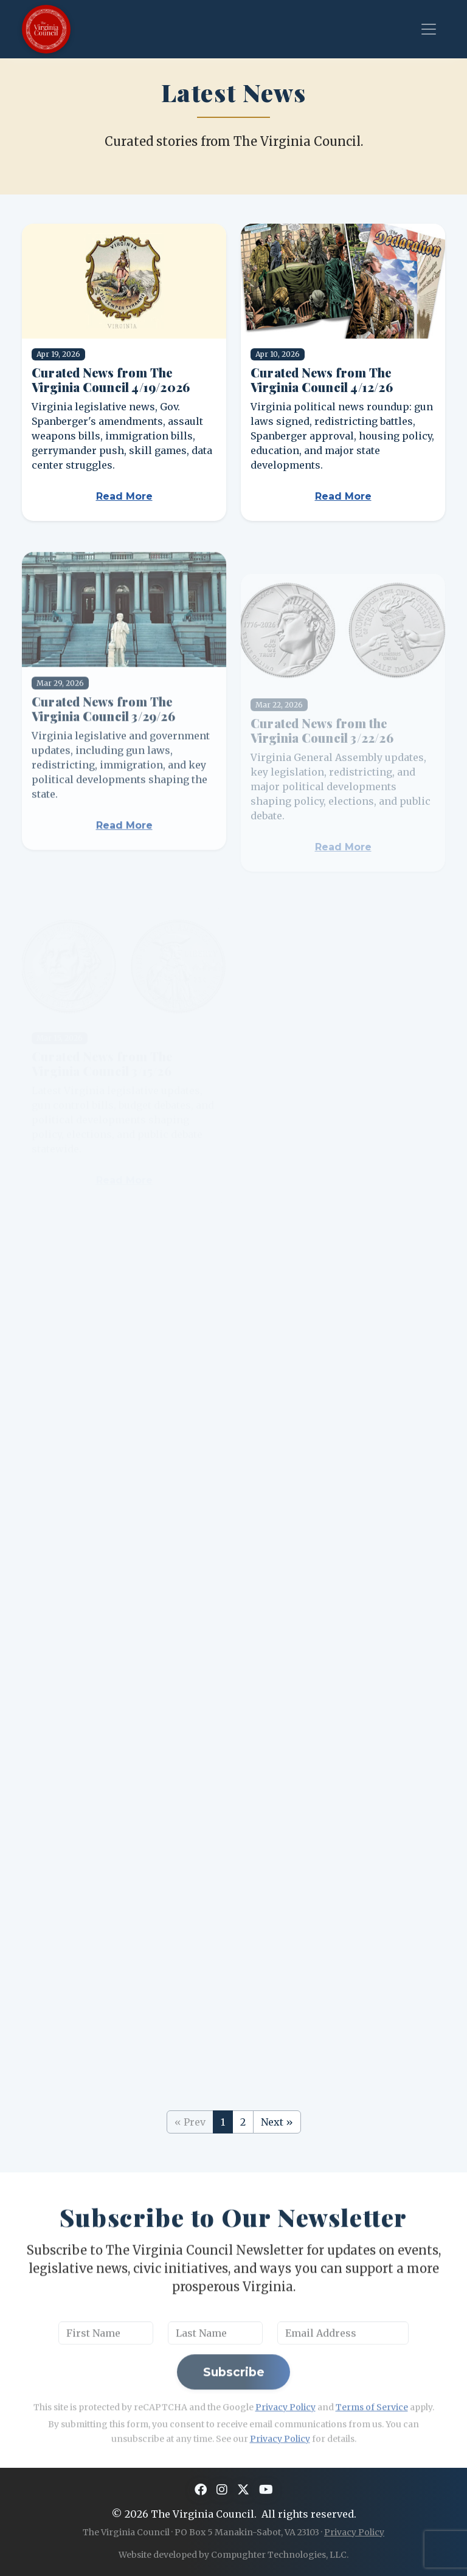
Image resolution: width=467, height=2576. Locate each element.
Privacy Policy (354, 2532)
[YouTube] (266, 2489)
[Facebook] (201, 2489)
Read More (124, 496)
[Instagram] (221, 2489)
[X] (243, 2489)
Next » (277, 2122)
